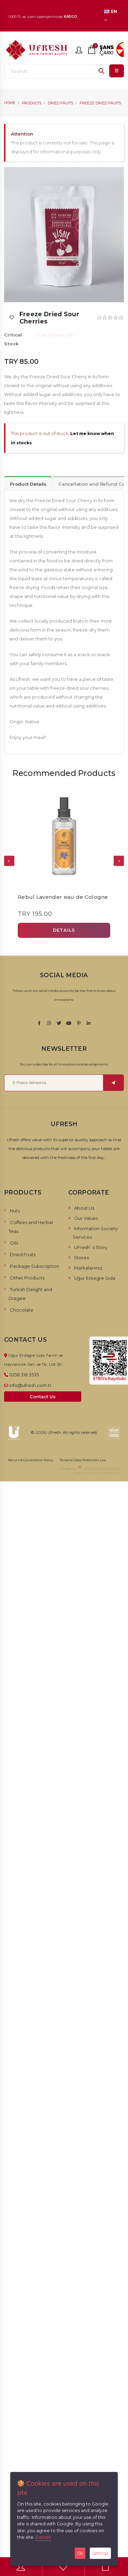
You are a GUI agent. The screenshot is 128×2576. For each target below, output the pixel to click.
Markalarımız (88, 1268)
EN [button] (110, 15)
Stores (81, 1257)
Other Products (27, 1277)
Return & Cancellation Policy (30, 1460)
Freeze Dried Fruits (100, 103)
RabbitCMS (107, 1468)
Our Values (86, 1218)
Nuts (15, 1210)
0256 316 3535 (24, 1374)
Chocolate (21, 1310)
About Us (84, 1208)
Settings (100, 2553)
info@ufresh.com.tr (30, 1385)
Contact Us (43, 1396)
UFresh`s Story (91, 1247)
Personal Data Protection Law (83, 1460)
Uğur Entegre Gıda (94, 1278)
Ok (80, 2553)
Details (43, 2537)
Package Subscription (34, 1266)
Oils (14, 1243)
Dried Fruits (60, 103)
